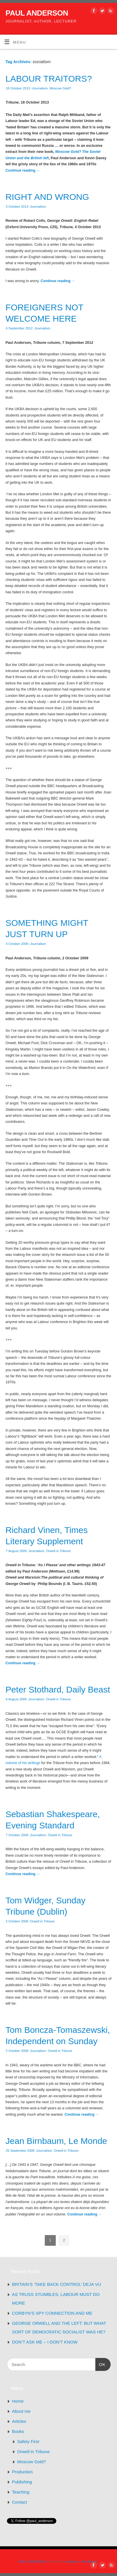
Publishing (22, 2481)
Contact (19, 2502)
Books (18, 2431)
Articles (19, 2421)
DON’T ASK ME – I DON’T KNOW (45, 2341)
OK (100, 2364)
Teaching (20, 2491)
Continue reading (22, 170)
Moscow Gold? (60, 88)
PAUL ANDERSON (36, 13)
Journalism (40, 88)
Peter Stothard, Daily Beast (57, 1689)
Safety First (28, 2441)
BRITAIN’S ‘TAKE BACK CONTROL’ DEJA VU (56, 2284)
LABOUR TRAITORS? (48, 78)
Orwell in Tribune (58, 1551)
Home (18, 2401)
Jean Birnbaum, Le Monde (56, 2141)
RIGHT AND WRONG (47, 197)
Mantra (72, 2561)
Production (22, 2471)
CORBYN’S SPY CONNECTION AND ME (52, 2313)
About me (21, 2411)
